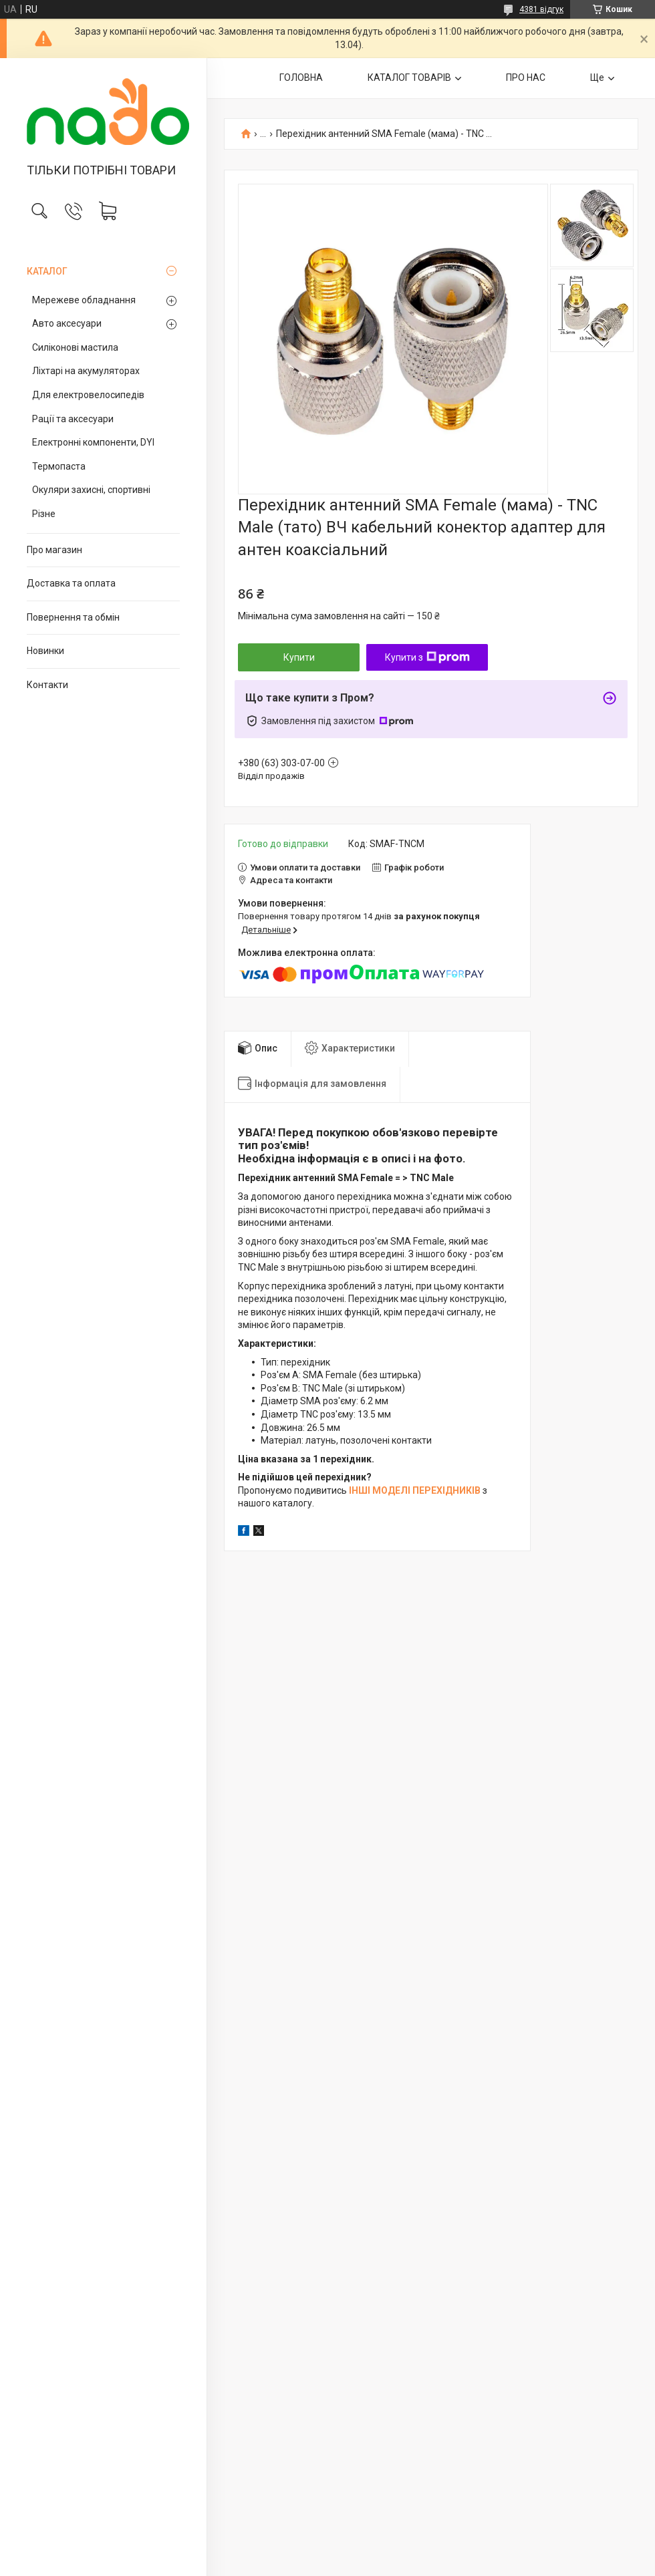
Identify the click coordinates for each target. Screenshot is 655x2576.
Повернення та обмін (73, 617)
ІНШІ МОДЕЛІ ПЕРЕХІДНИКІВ (415, 1490)
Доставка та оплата (71, 583)
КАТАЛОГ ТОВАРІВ (409, 77)
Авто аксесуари (67, 323)
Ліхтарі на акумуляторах (86, 370)
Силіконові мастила (75, 347)
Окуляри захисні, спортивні (91, 489)
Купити (299, 657)
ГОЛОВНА (301, 77)
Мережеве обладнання (84, 300)
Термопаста (59, 466)
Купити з (427, 657)
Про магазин (54, 549)
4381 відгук (541, 9)
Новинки (45, 650)
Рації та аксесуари (73, 419)
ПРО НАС (525, 77)
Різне (43, 513)
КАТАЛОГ (47, 271)
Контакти (47, 684)
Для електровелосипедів (88, 394)
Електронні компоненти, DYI (93, 442)
